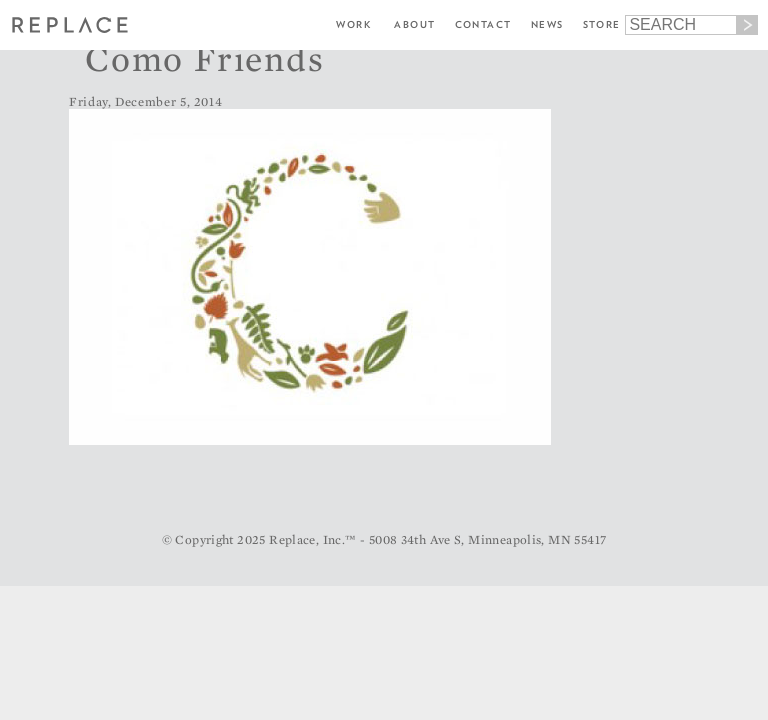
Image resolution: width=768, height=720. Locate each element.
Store (602, 24)
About (414, 24)
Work (353, 24)
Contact (483, 24)
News (547, 24)
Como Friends (205, 58)
